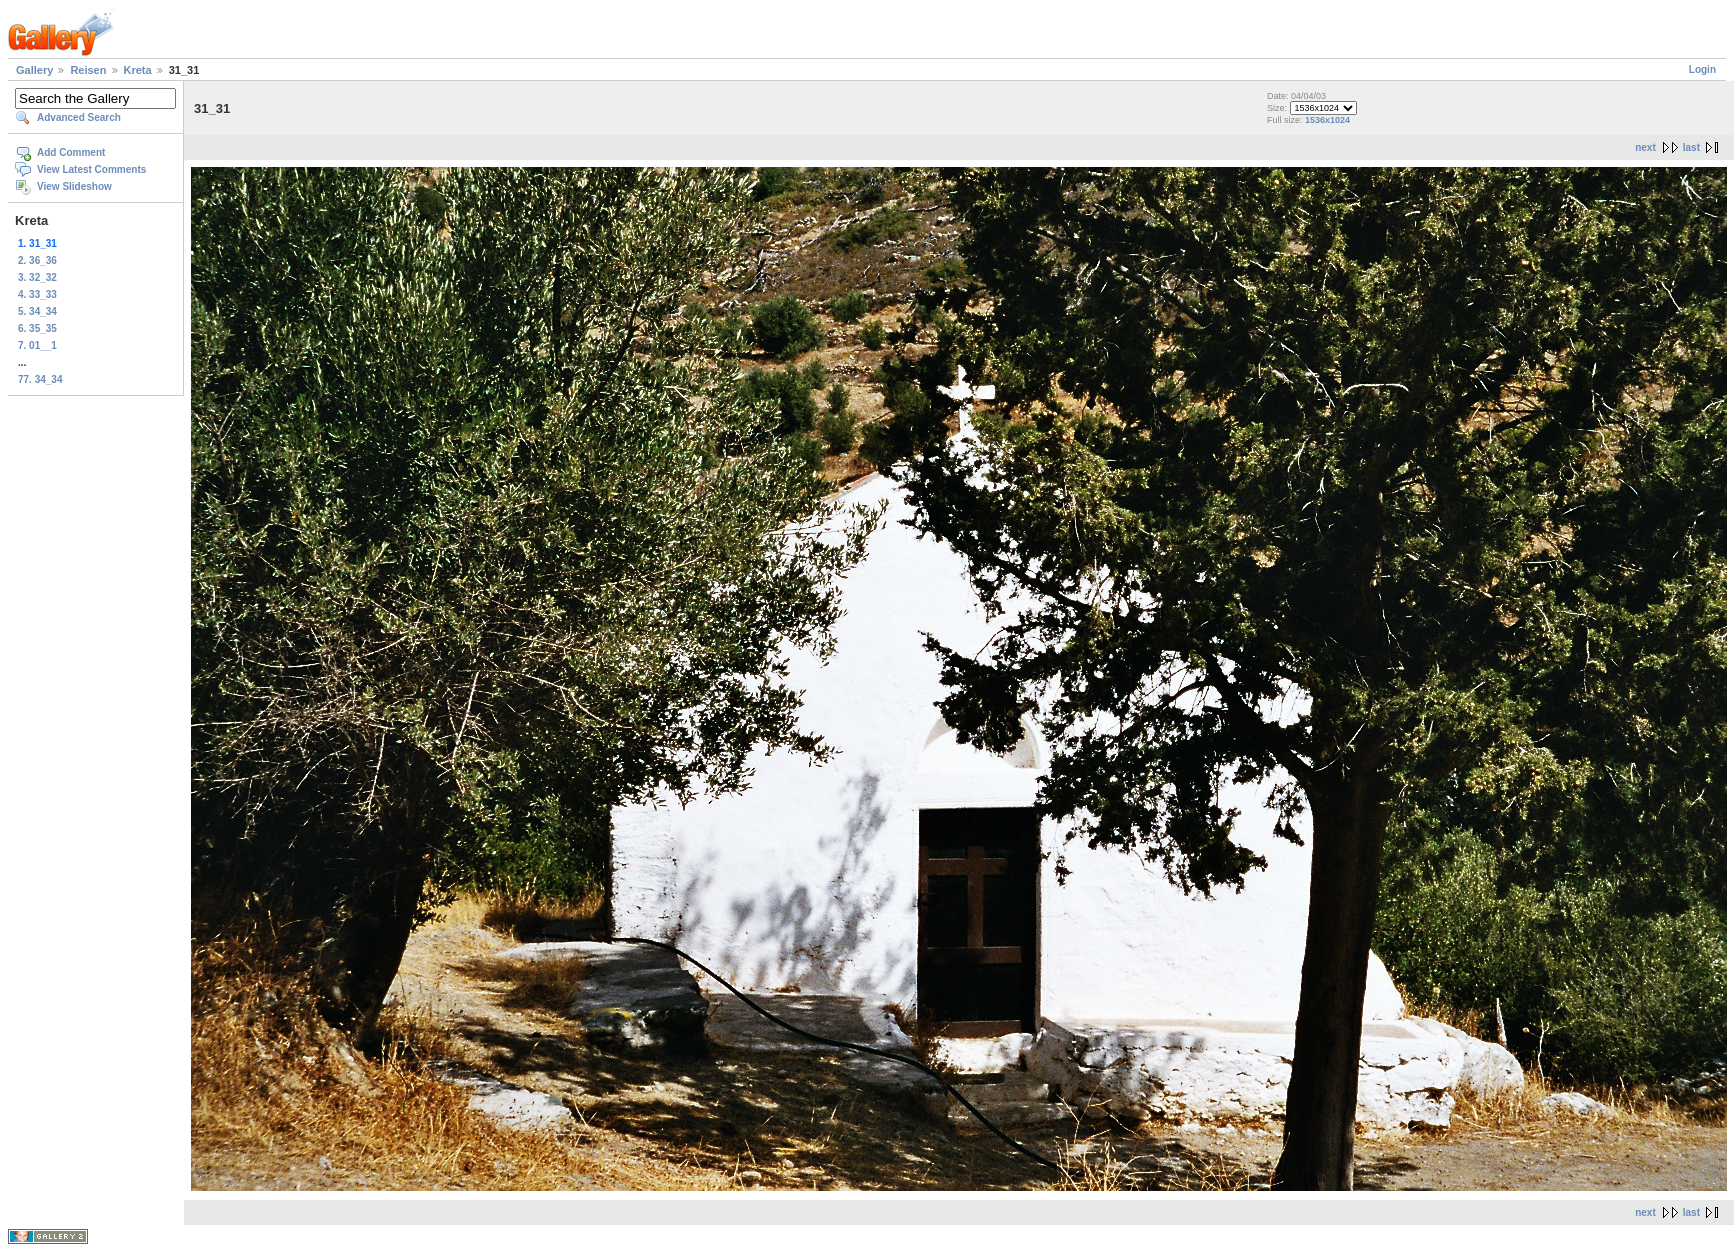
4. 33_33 (37, 294)
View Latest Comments (91, 169)
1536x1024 (1327, 120)
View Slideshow (74, 186)
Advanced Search (79, 117)
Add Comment (71, 152)
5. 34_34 (37, 311)
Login (1702, 69)
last (1691, 147)
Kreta (138, 70)
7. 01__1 (37, 345)
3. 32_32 (37, 277)
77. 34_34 (40, 379)
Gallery (34, 70)
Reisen (88, 70)
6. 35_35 (37, 328)
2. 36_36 (37, 260)
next (1645, 147)
